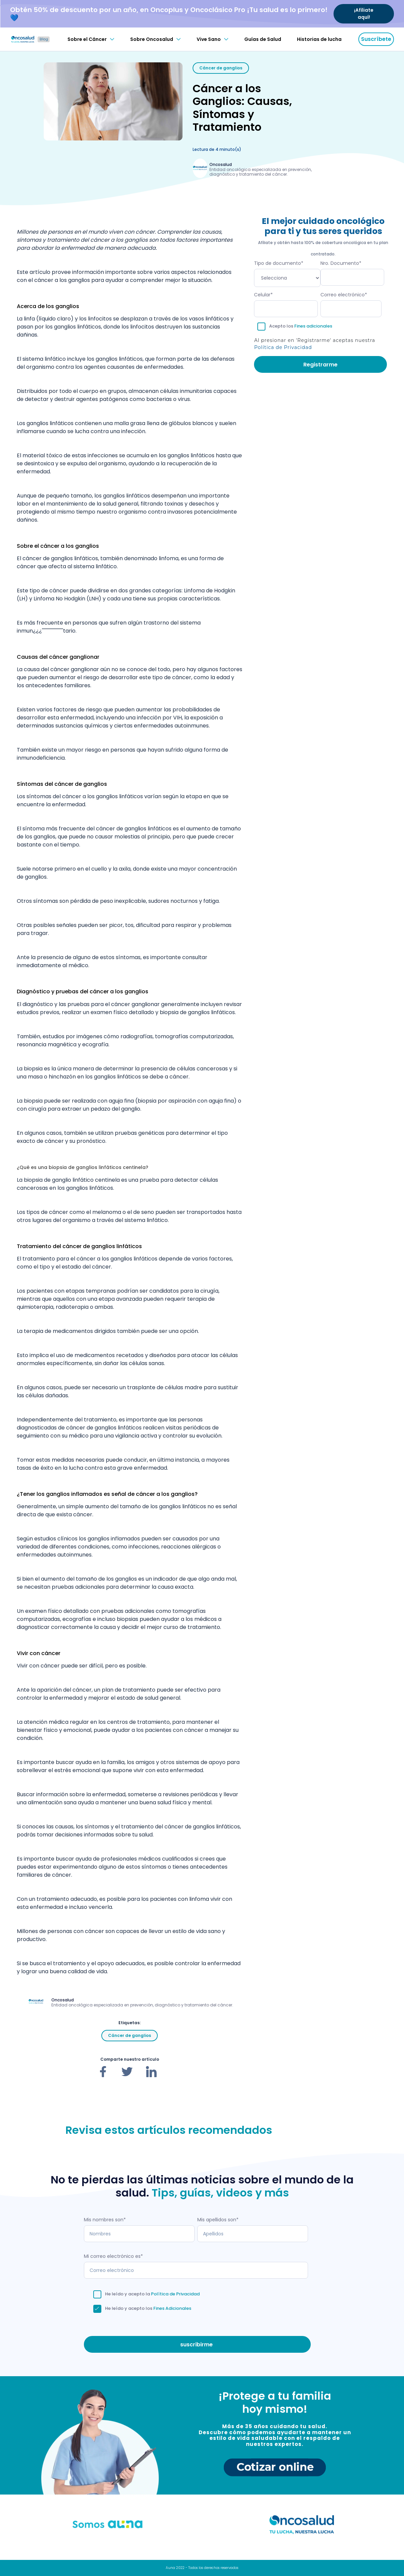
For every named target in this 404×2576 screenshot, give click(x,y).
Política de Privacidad (283, 347)
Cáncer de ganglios (220, 68)
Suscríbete (376, 39)
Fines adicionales (313, 326)
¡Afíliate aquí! (363, 13)
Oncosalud (220, 164)
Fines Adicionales (172, 2308)
